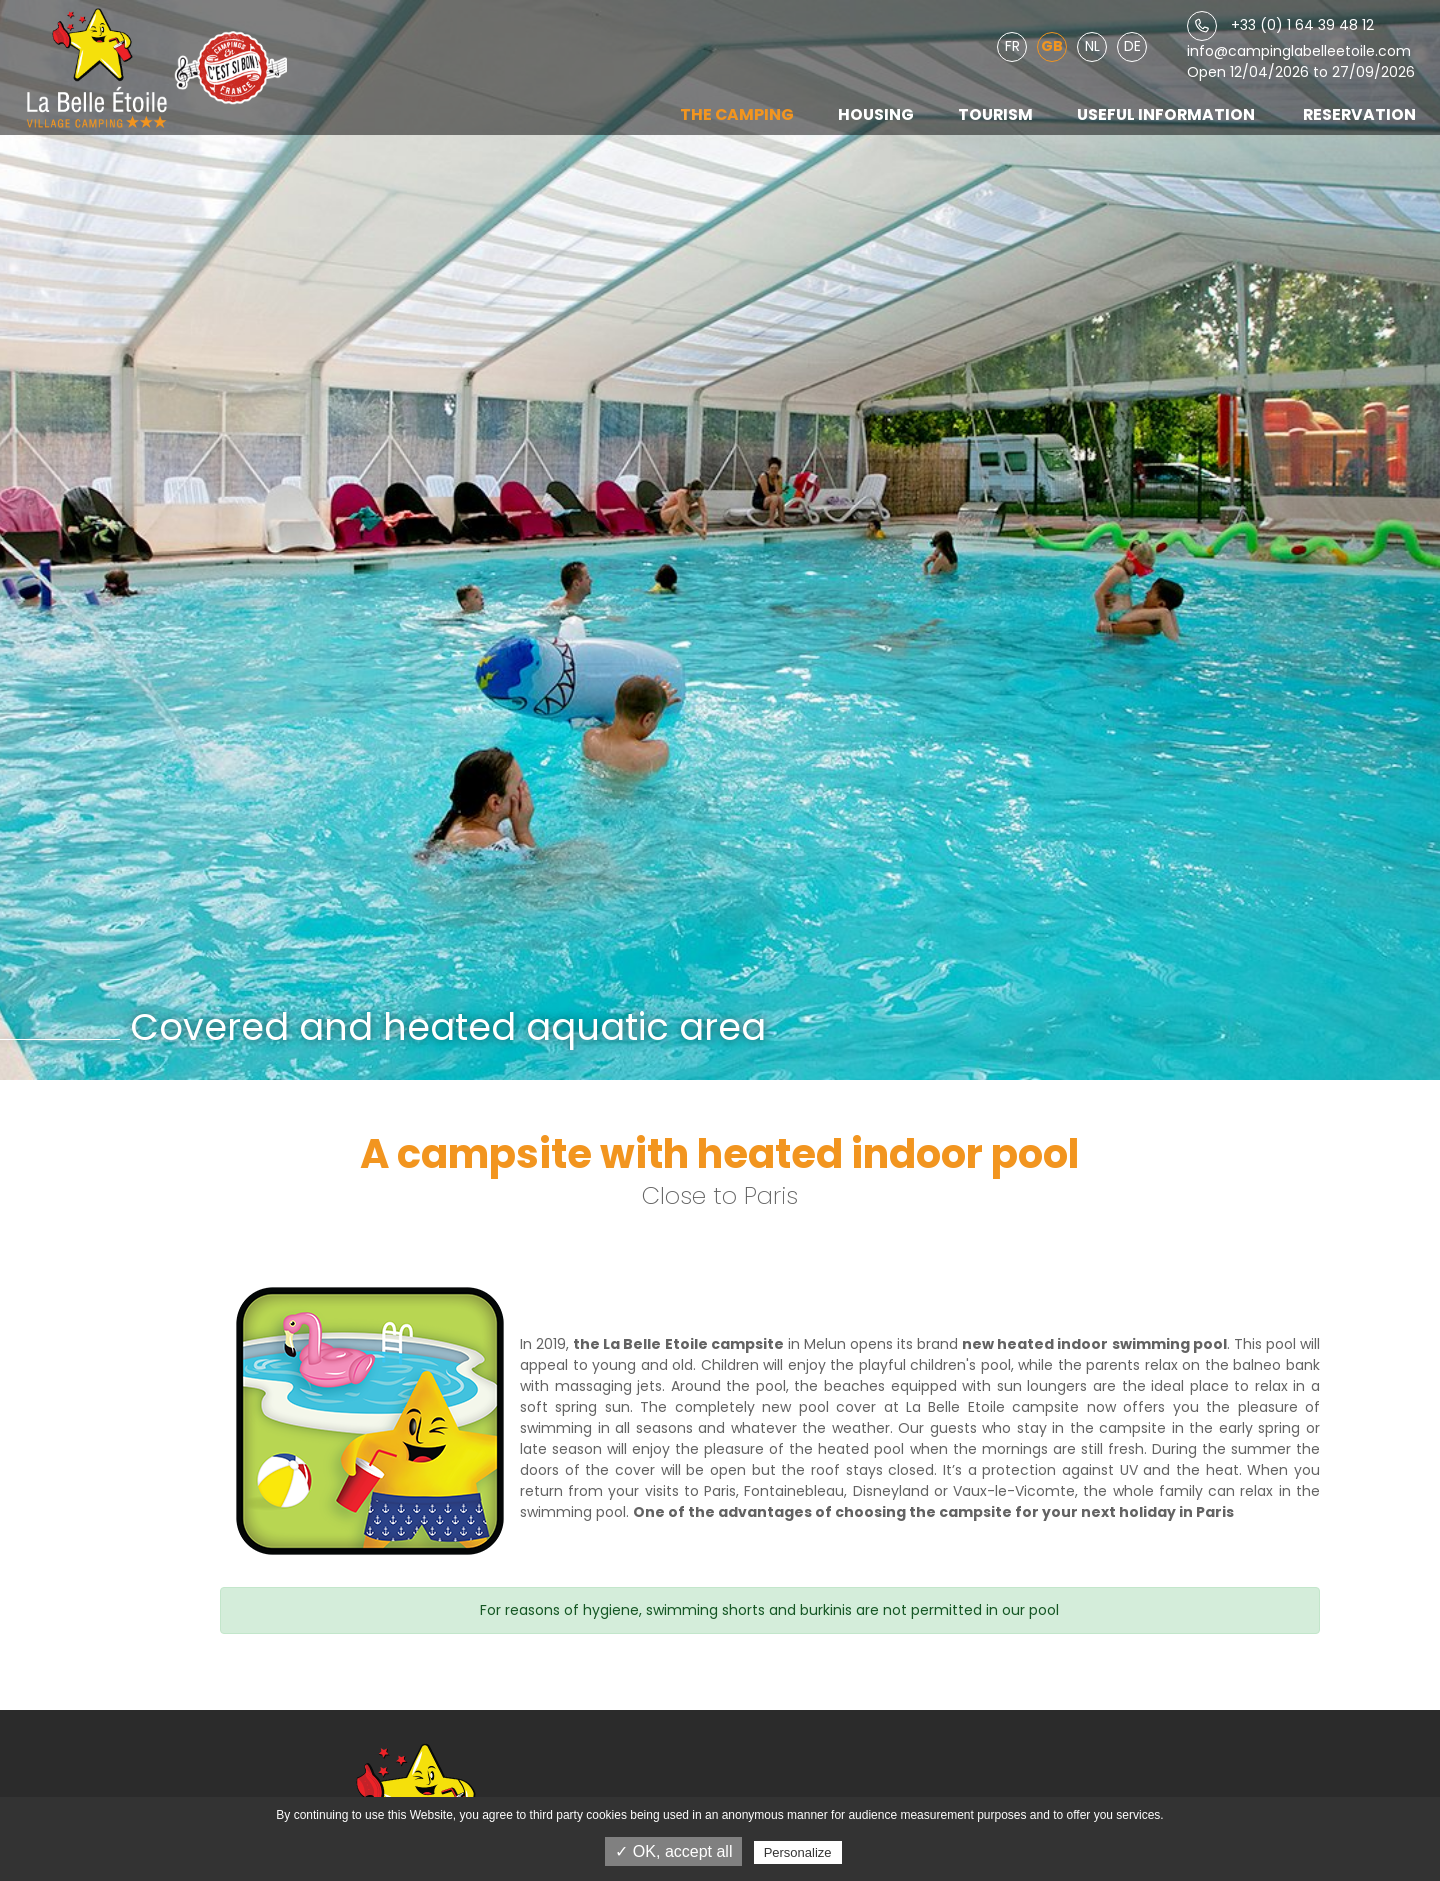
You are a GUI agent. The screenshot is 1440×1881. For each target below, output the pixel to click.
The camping (737, 114)
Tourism (995, 114)
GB (1052, 46)
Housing (876, 114)
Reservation (1359, 114)
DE (1132, 46)
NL (1092, 46)
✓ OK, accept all (673, 1851)
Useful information (1166, 114)
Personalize (798, 1852)
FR (1012, 46)
